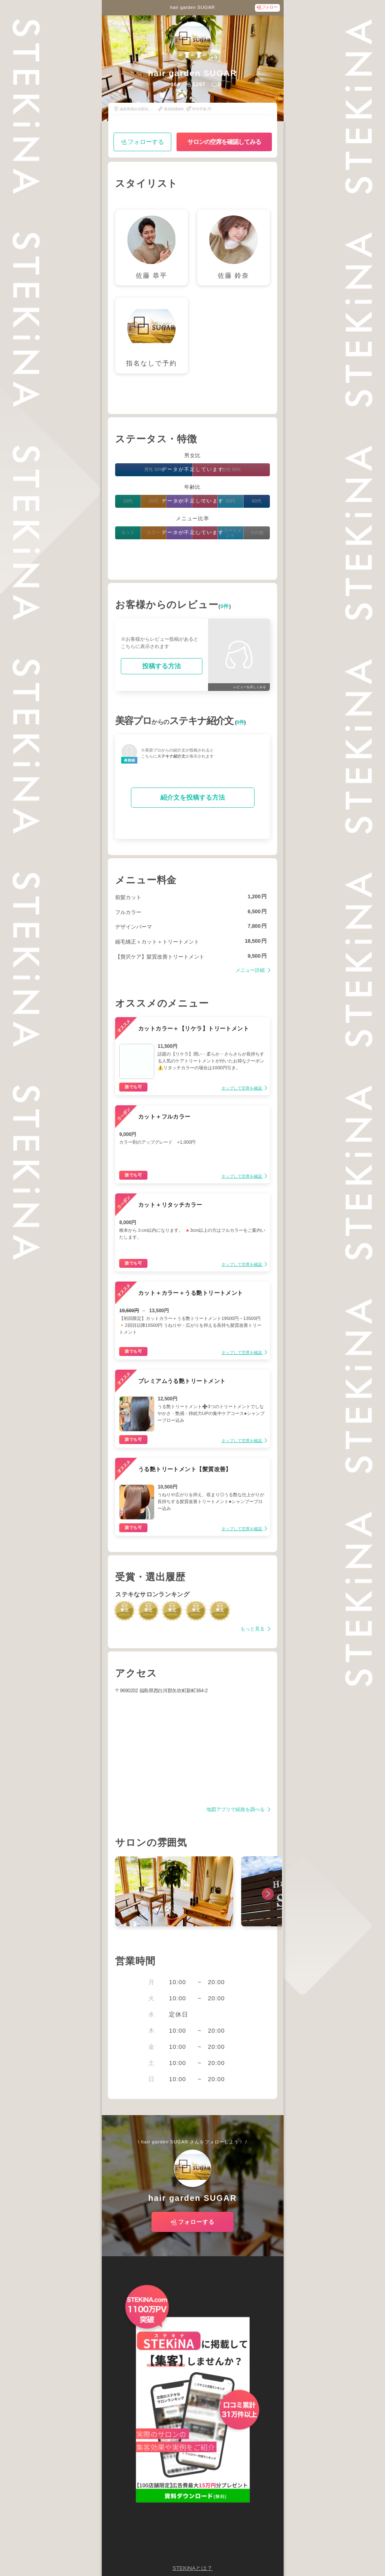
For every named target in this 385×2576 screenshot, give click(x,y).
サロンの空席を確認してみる (224, 141)
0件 (225, 606)
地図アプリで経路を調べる (236, 1809)
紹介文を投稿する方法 (192, 797)
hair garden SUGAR (192, 7)
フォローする (146, 141)
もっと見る (253, 1629)
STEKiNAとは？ (192, 2568)
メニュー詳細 (251, 970)
